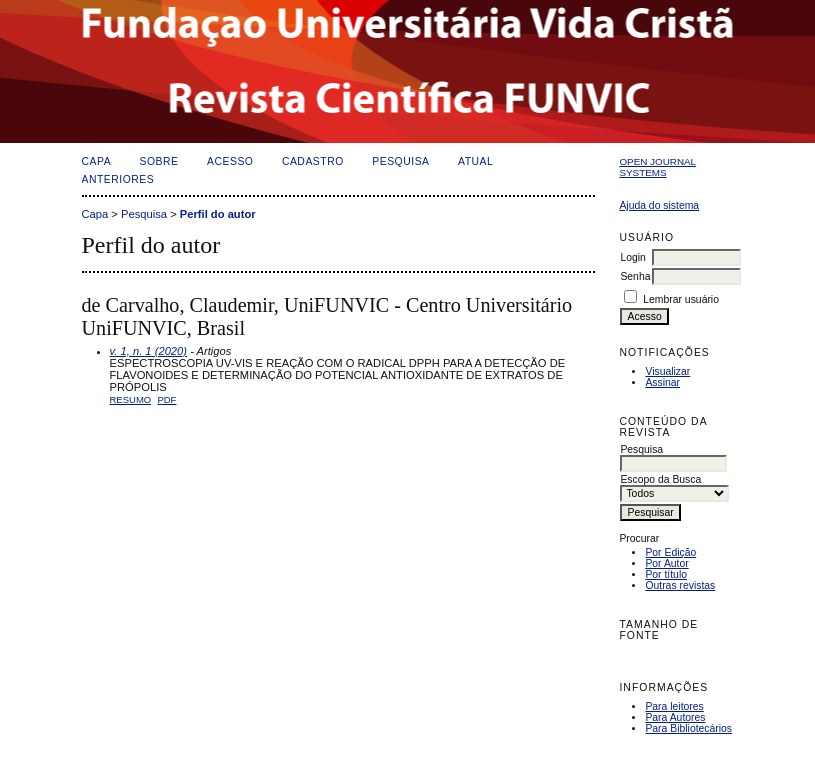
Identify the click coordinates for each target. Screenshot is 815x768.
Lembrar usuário (681, 299)
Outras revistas (680, 585)
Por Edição (670, 552)
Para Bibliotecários (688, 728)
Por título (666, 574)
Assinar (662, 382)
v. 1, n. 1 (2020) (149, 351)
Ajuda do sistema (659, 205)
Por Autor (666, 563)
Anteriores (118, 179)
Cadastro (313, 161)
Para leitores (674, 706)
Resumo (131, 399)
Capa (97, 161)
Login (632, 257)
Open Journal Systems (657, 167)
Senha (635, 276)
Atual (475, 161)
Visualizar (667, 371)
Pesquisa (400, 161)
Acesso (230, 161)
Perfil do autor (218, 214)
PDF (166, 399)
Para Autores (675, 717)
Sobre (159, 161)
